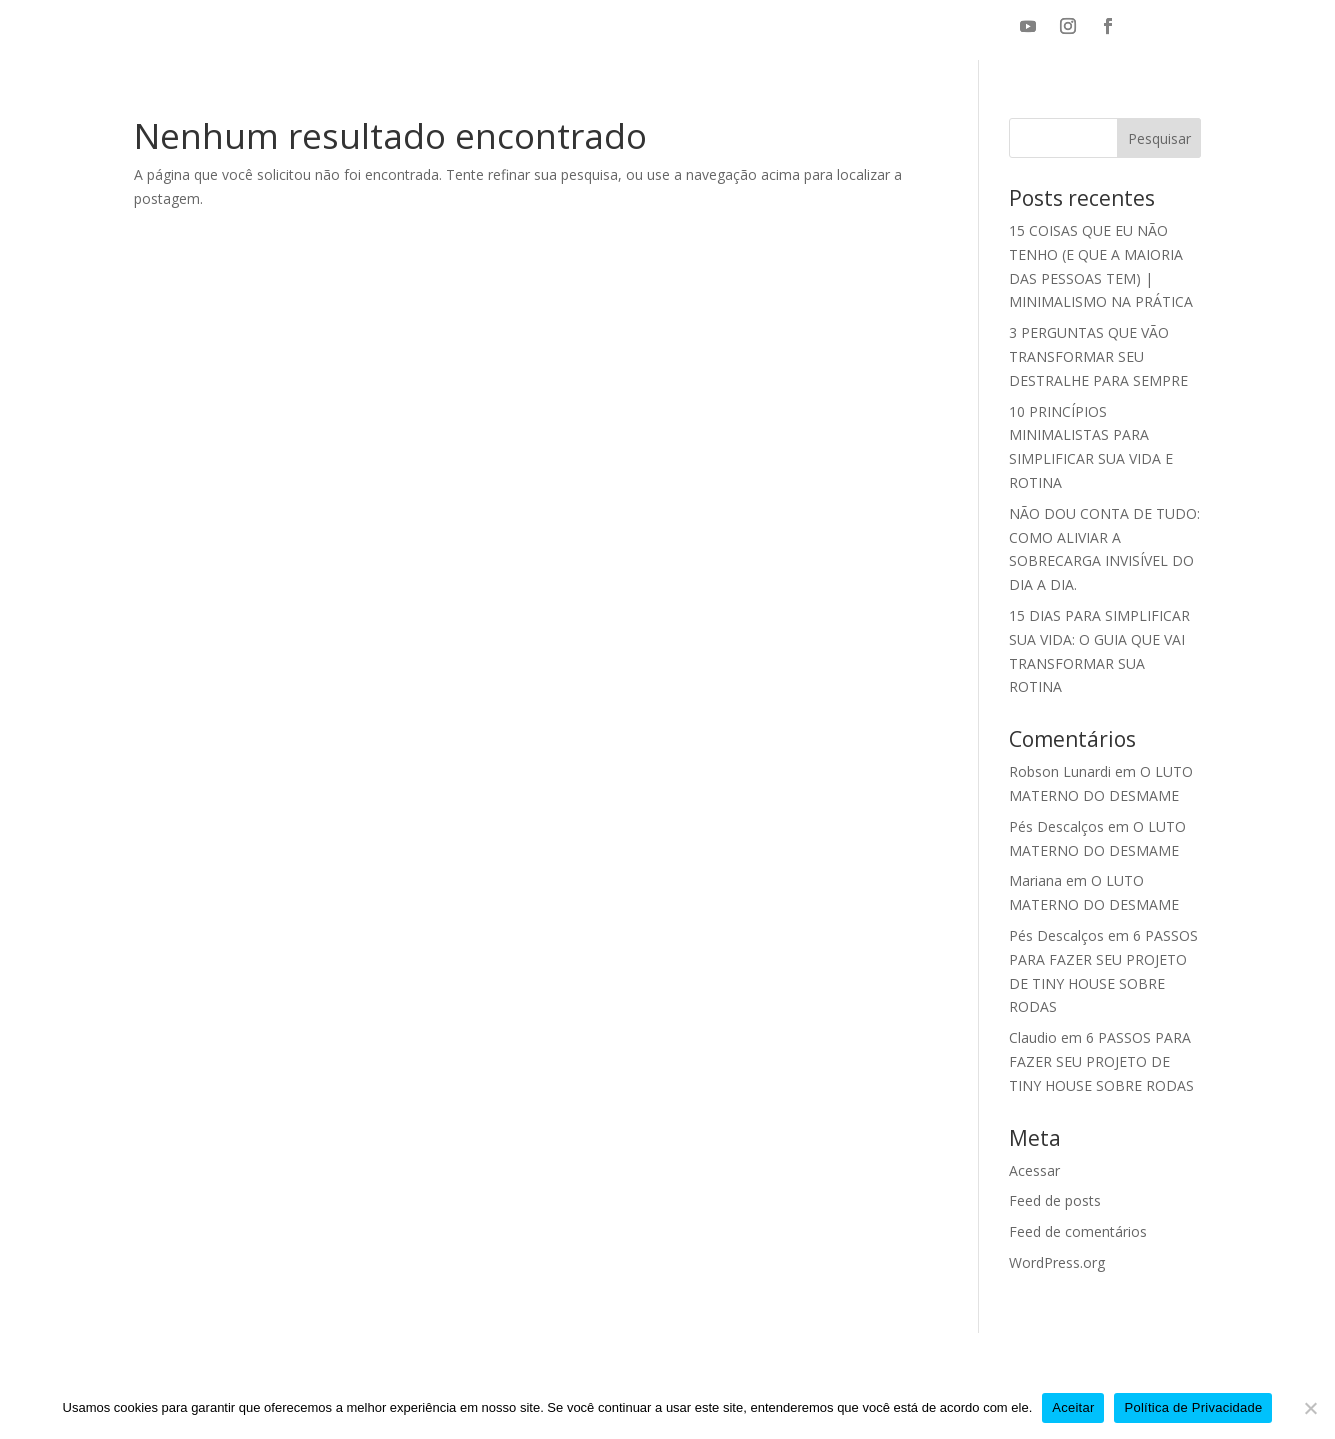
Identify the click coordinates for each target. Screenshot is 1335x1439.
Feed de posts (1055, 1200)
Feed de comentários (1078, 1231)
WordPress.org (1057, 1262)
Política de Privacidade (1193, 1407)
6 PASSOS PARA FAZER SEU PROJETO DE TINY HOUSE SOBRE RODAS (1101, 1061)
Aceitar (1073, 1407)
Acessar (1034, 1170)
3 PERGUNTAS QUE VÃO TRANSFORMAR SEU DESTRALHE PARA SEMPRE (1098, 356)
